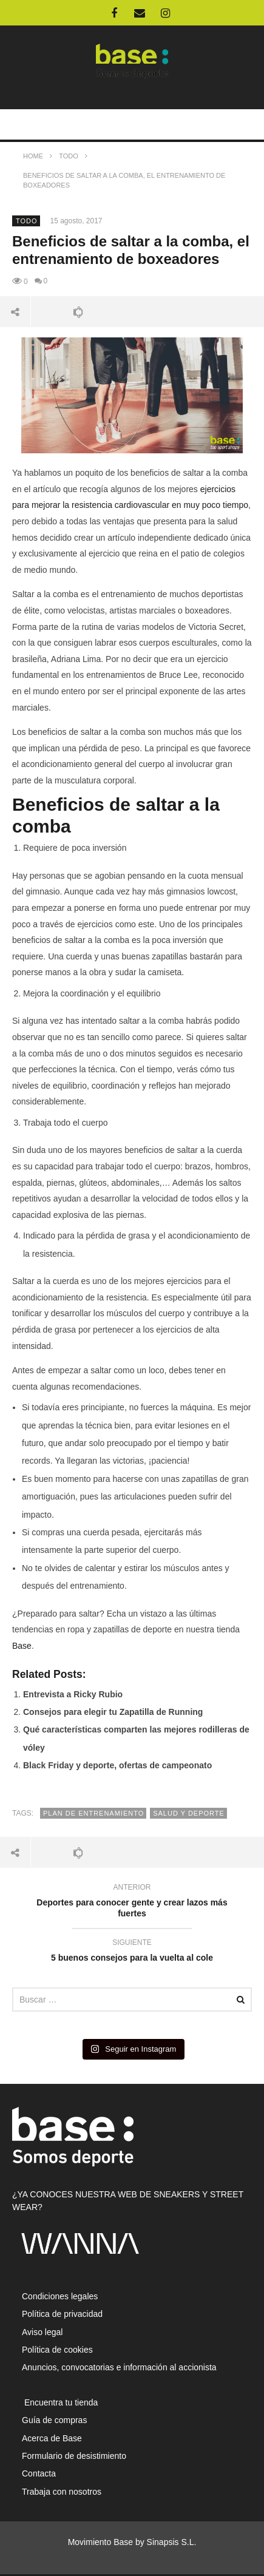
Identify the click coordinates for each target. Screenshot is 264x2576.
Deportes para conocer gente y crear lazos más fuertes (132, 1902)
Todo (27, 221)
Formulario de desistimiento (74, 2456)
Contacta (39, 2473)
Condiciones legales (60, 2296)
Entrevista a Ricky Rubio (73, 1694)
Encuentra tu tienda (60, 2402)
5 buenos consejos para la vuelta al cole (132, 1951)
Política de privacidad (62, 2314)
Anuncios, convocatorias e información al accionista (119, 2367)
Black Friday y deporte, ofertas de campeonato (117, 1765)
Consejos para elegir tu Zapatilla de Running (113, 1712)
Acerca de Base (52, 2438)
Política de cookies (57, 2350)
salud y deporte (189, 1813)
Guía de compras (54, 2420)
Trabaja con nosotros (61, 2492)
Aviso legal (42, 2332)
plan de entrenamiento (93, 1813)
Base (22, 1646)
